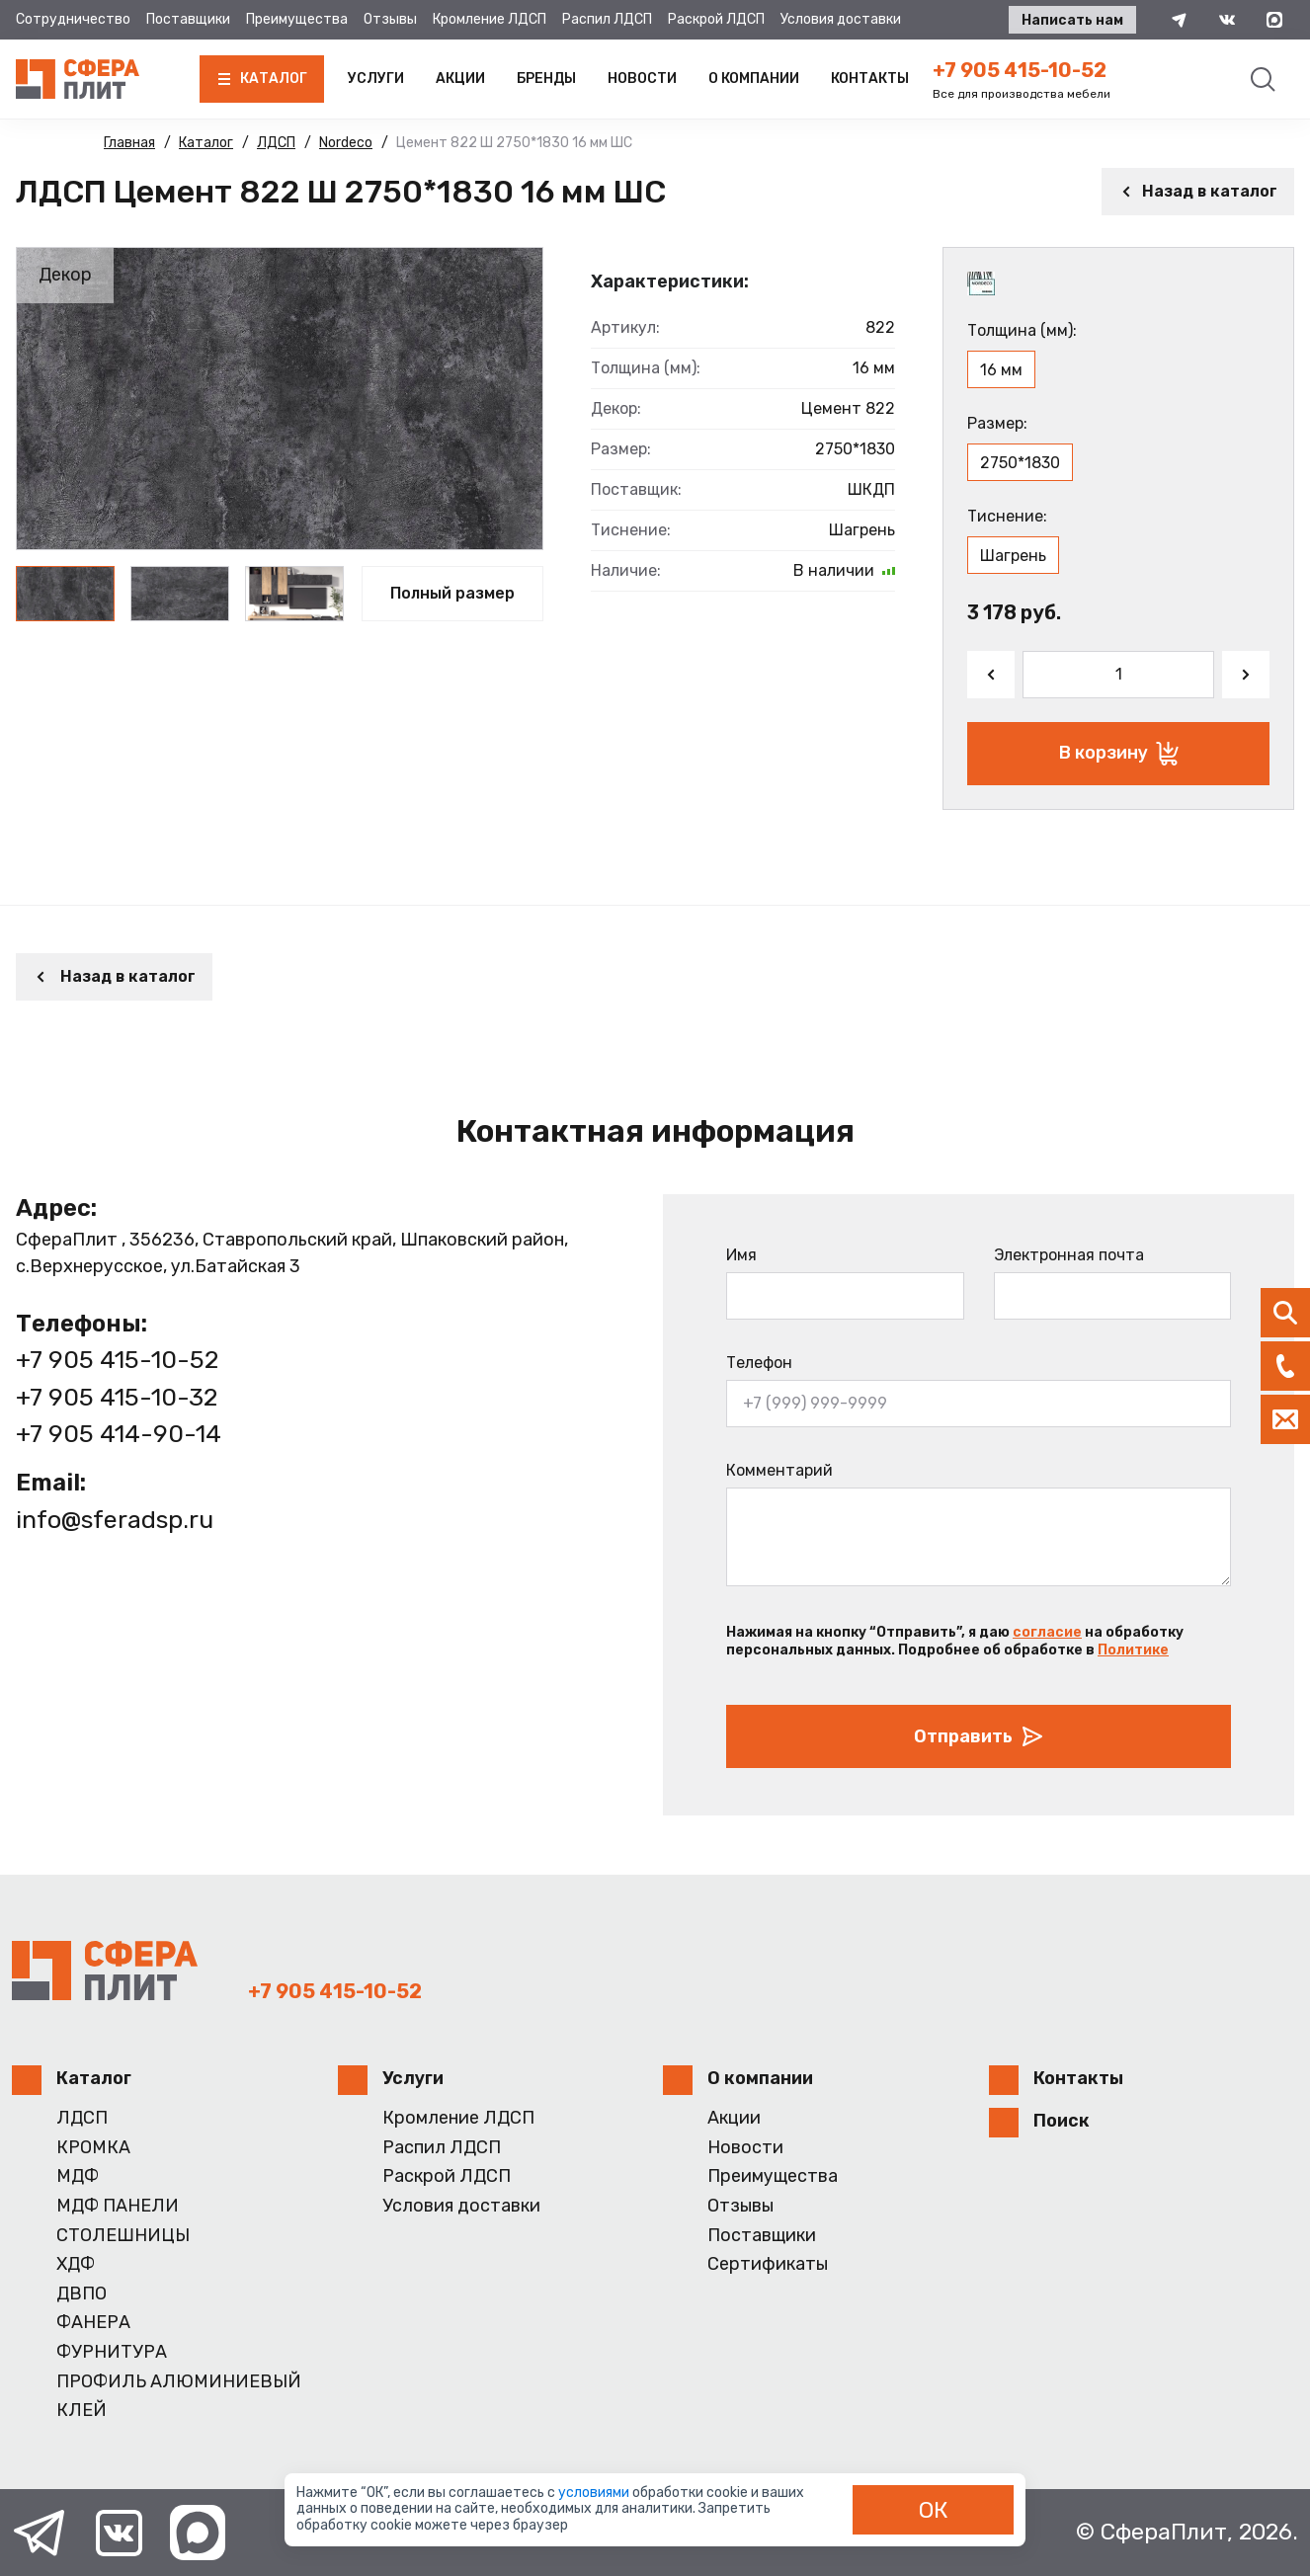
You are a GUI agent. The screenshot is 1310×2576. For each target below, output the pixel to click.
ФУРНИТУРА (111, 2352)
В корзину (1119, 753)
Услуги (376, 78)
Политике (1133, 1650)
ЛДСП (82, 2118)
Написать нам (1072, 20)
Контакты (870, 78)
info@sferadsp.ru (114, 1519)
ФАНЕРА (93, 2322)
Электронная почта (1069, 1255)
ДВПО (81, 2294)
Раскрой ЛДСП (716, 19)
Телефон (759, 1362)
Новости (642, 78)
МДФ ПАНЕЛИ (117, 2206)
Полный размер (452, 593)
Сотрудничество (73, 19)
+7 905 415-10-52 (1019, 70)
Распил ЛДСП (607, 19)
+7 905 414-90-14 (118, 1433)
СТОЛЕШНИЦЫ (123, 2235)
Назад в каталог (1197, 191)
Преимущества (297, 19)
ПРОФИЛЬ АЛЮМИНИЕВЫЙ (178, 2382)
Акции (460, 78)
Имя (741, 1255)
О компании (753, 78)
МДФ (77, 2176)
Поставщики (188, 19)
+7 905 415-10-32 (116, 1397)
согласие (1047, 1632)
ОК (933, 2510)
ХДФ (75, 2264)
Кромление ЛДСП (489, 19)
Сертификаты (767, 2264)
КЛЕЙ (81, 2410)
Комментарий (779, 1470)
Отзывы (390, 19)
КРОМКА (93, 2147)
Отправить (979, 1736)
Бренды (546, 78)
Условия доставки (840, 19)
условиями (595, 2492)
